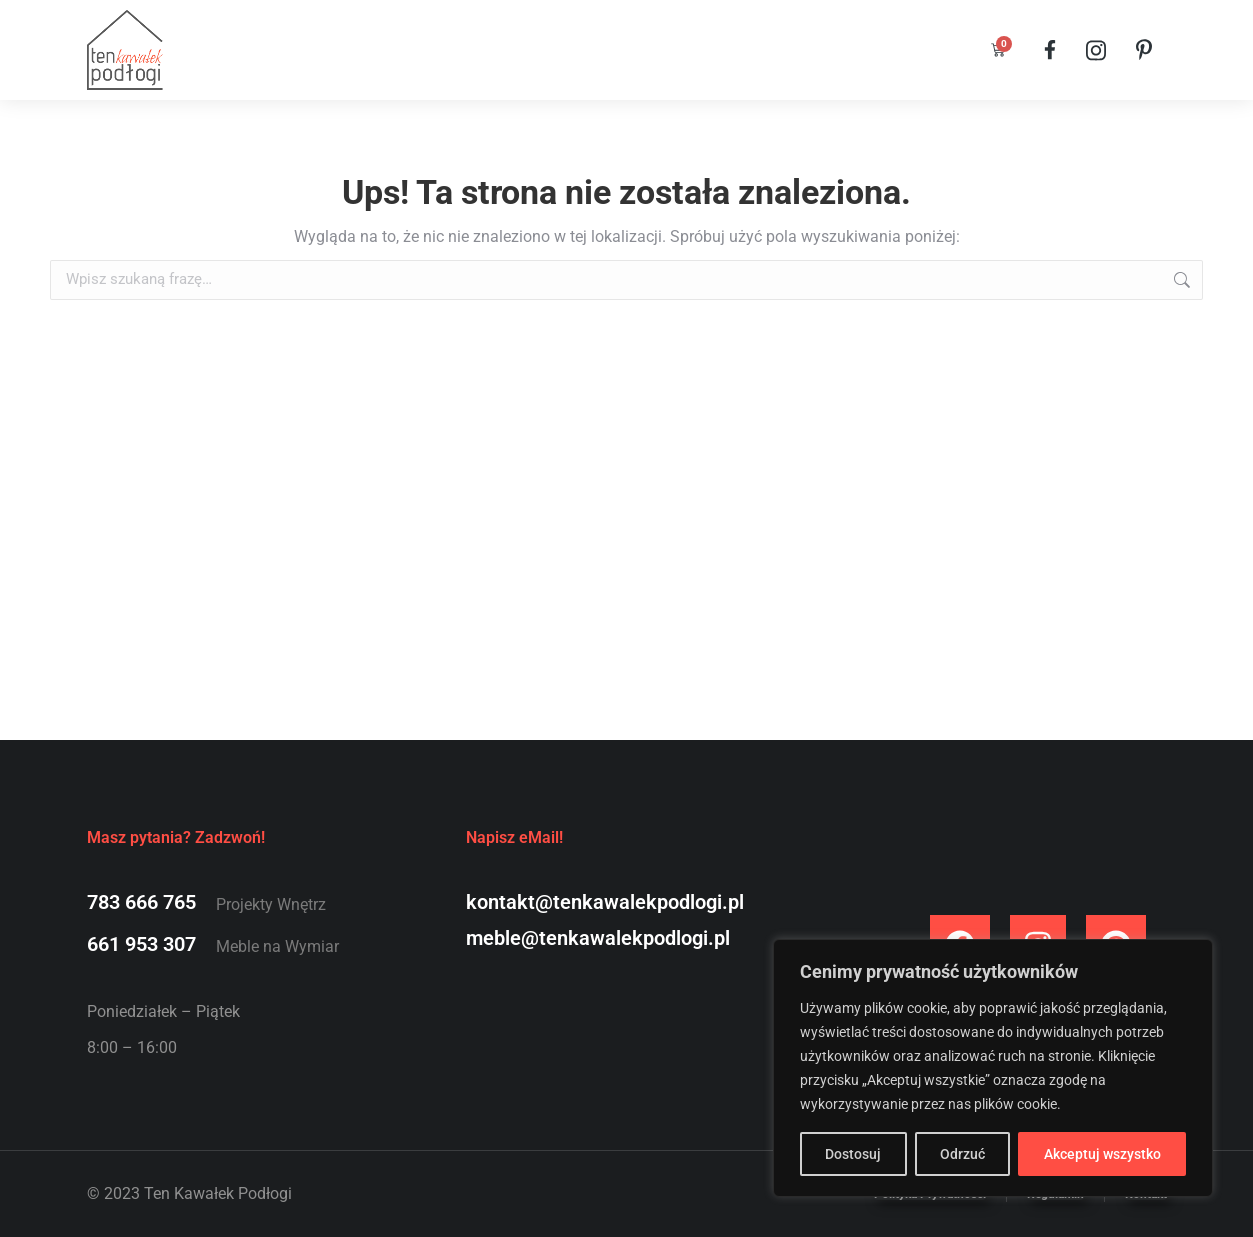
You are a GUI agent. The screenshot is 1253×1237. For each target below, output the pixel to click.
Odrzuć (962, 1154)
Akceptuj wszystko (1102, 1154)
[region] (993, 1068)
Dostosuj (853, 1154)
